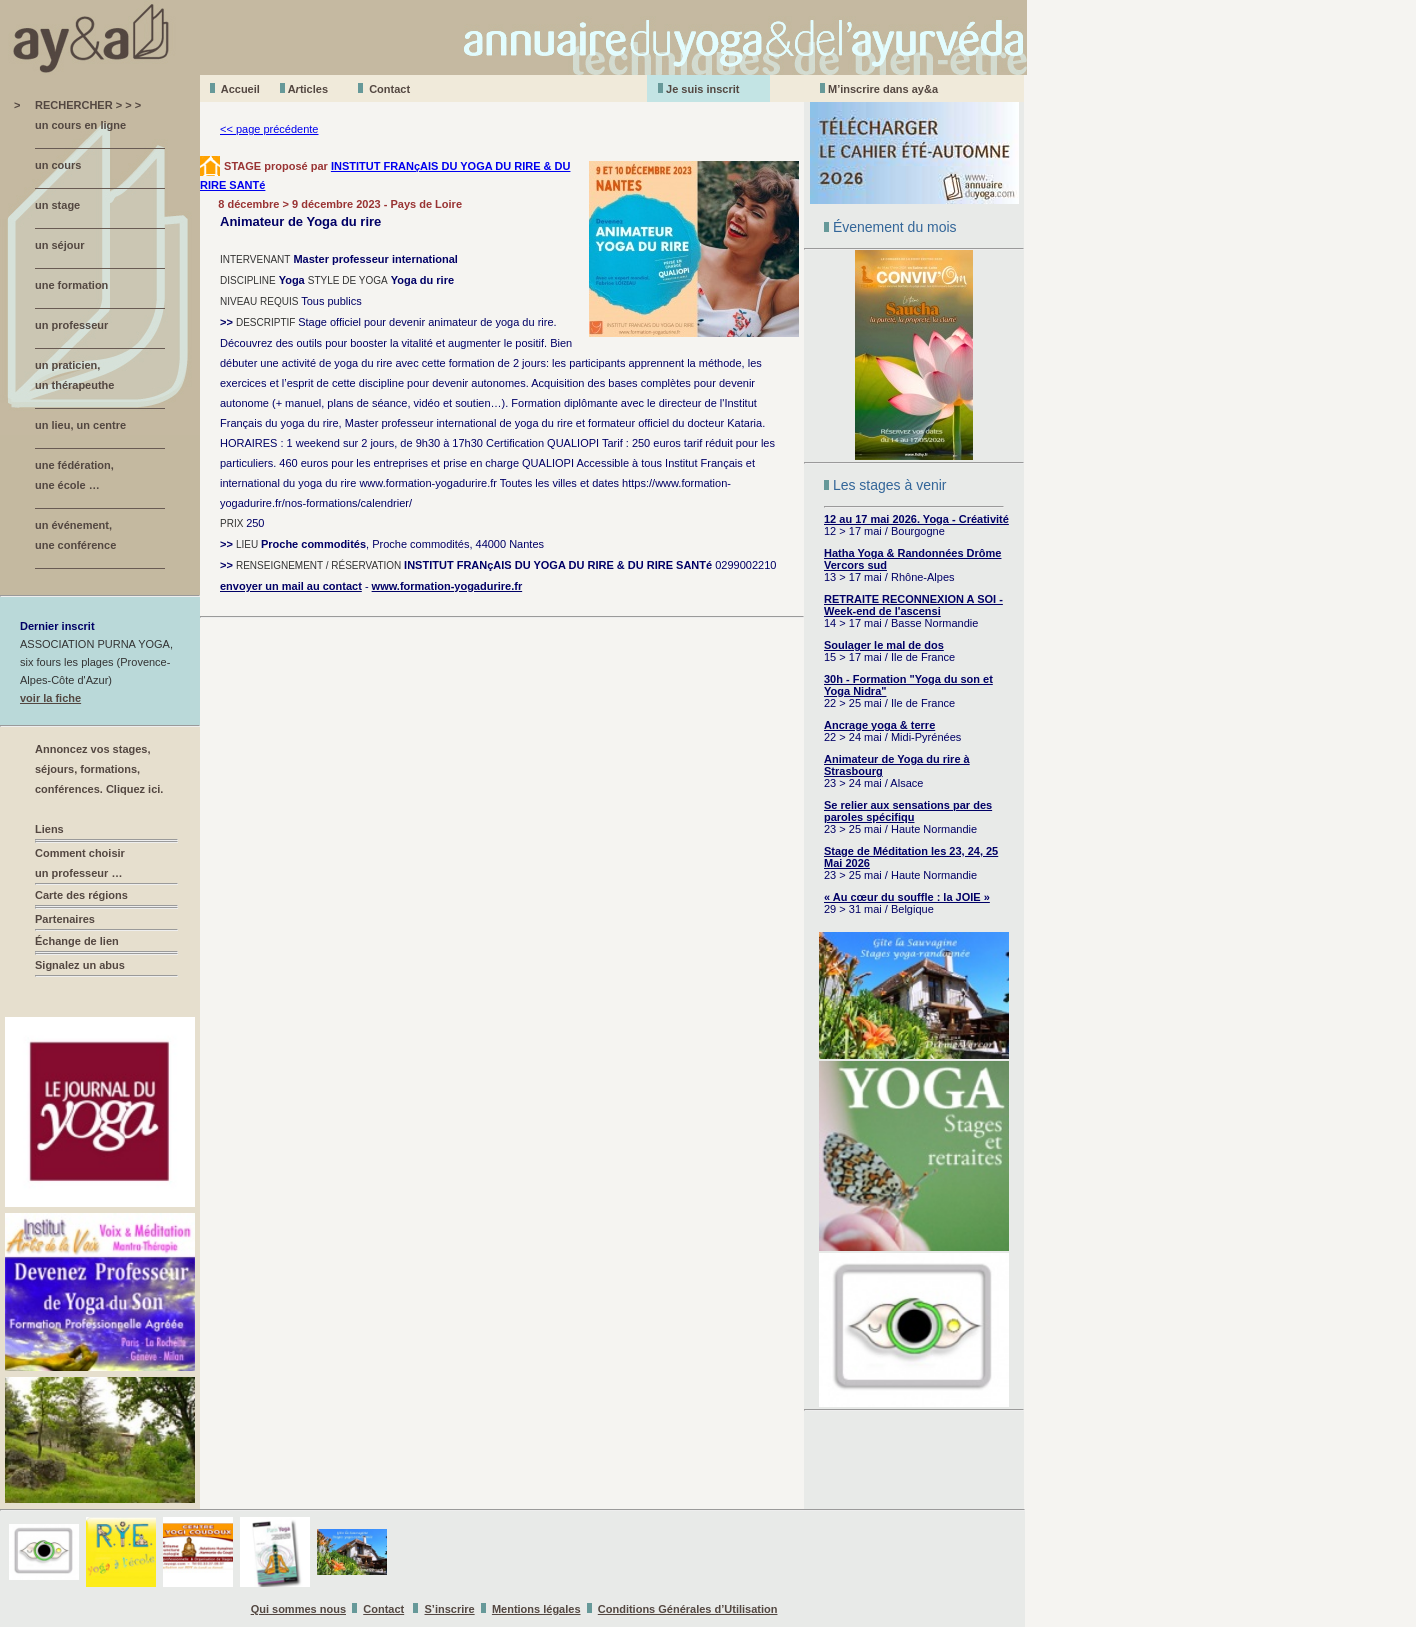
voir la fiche (50, 698)
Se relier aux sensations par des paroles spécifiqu (908, 811)
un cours (58, 165)
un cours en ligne (80, 125)
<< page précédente (269, 129)
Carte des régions (81, 895)
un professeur (71, 325)
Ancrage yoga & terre (879, 725)
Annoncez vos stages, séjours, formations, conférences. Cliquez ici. (99, 769)
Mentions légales (536, 1609)
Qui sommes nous (298, 1609)
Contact (389, 89)
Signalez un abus (80, 965)
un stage (57, 205)
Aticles (308, 89)
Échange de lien (77, 941)
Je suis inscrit (702, 89)
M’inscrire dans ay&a (883, 89)
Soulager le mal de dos (884, 645)
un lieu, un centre (80, 425)
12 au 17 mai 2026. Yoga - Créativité (916, 519)
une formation (71, 285)
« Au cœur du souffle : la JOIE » (907, 897)
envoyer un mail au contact (291, 586)
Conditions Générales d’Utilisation (688, 1609)
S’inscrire (450, 1609)
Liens (49, 829)
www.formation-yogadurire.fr (447, 586)
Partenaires (65, 919)
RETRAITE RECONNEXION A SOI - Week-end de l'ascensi (913, 605)
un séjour (60, 245)
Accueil (240, 89)
